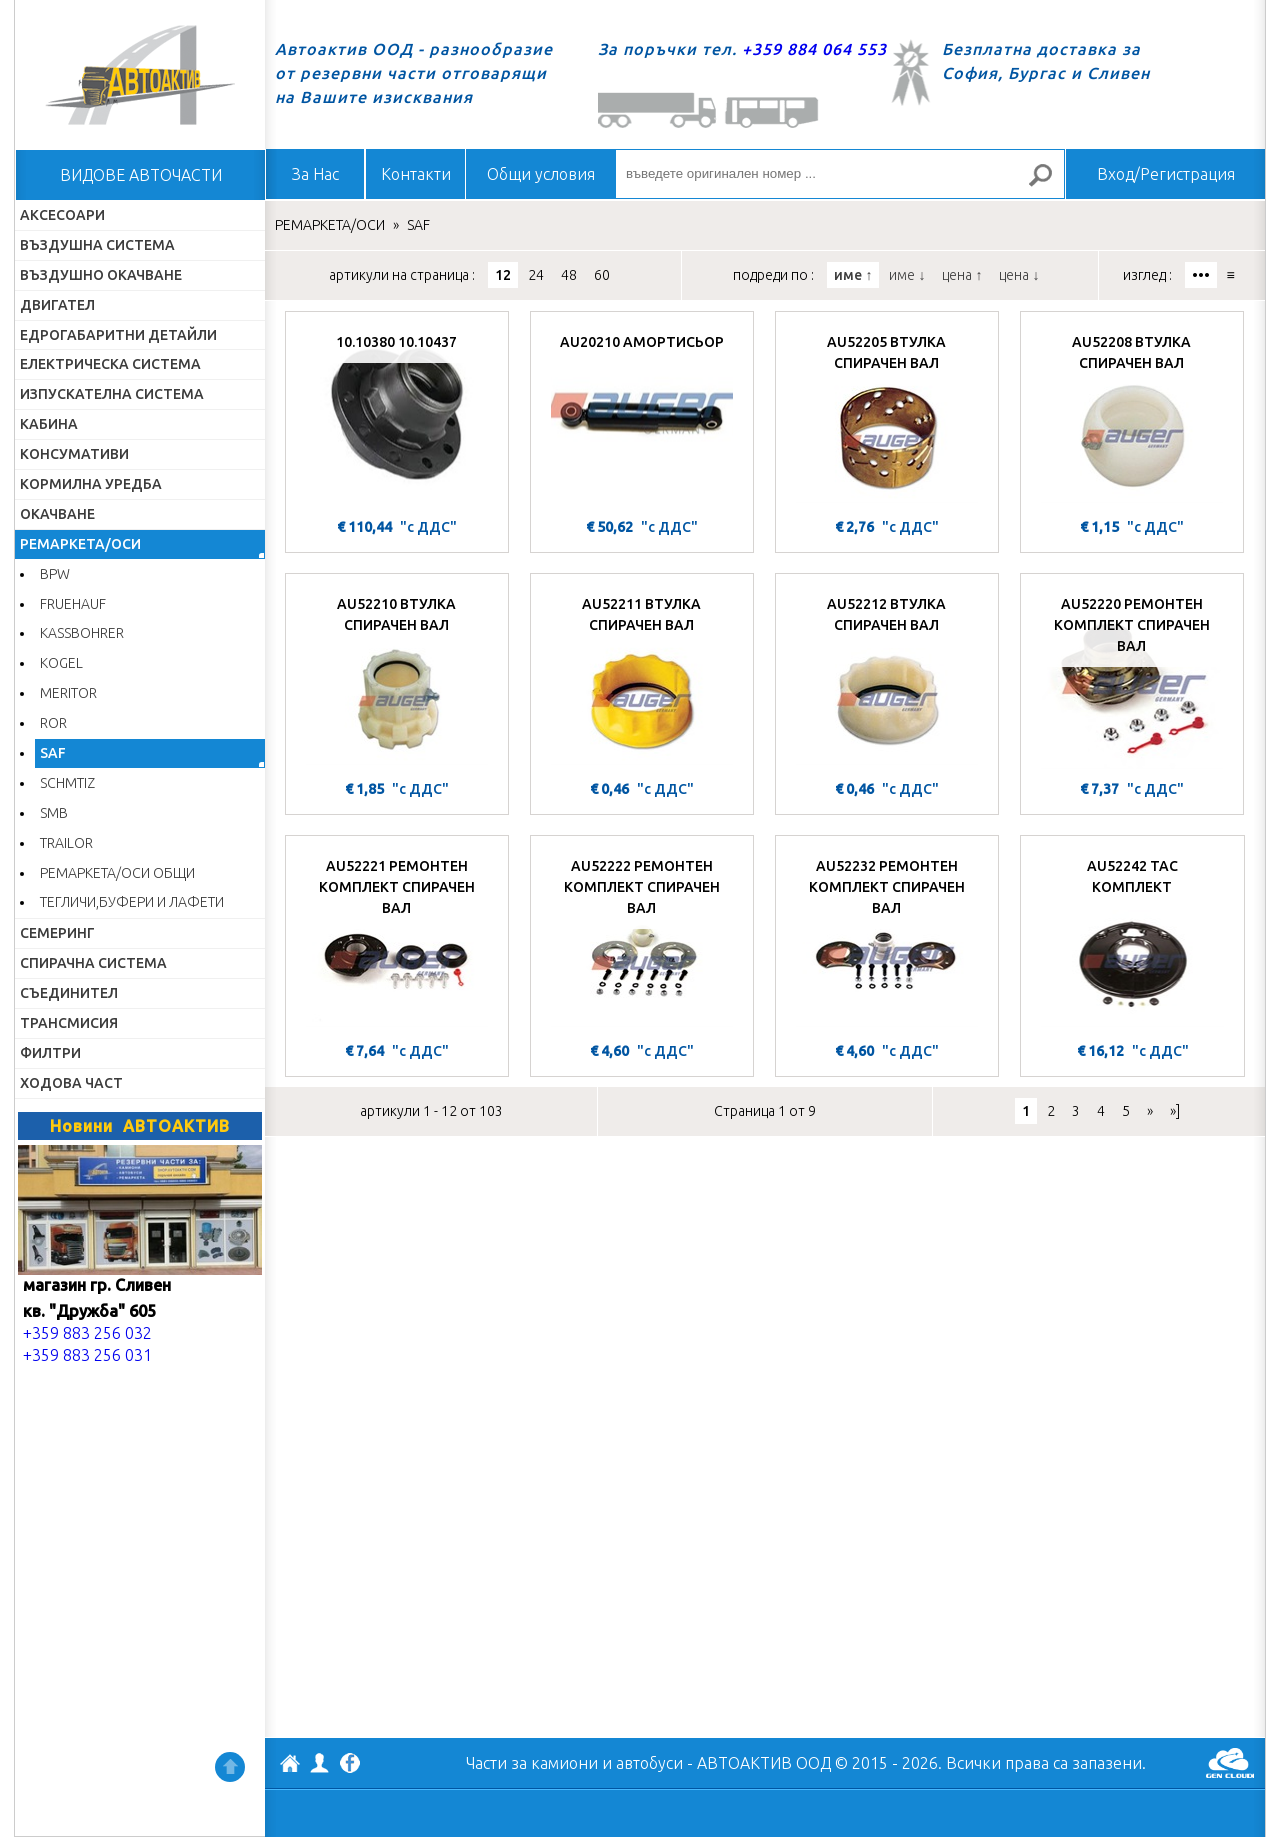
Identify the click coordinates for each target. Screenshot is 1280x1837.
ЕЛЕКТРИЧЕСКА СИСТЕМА (110, 364)
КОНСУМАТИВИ (74, 454)
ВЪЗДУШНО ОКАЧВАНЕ (101, 275)
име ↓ (907, 275)
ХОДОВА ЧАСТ (71, 1083)
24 (536, 275)
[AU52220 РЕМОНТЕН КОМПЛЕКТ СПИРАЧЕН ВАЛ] (1132, 679)
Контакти (416, 174)
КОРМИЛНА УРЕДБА (91, 484)
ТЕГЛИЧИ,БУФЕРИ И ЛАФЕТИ (132, 902)
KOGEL (61, 663)
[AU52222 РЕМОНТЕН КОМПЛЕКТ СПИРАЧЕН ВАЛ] (642, 941)
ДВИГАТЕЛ (57, 305)
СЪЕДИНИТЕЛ (69, 993)
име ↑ (853, 275)
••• (1201, 275)
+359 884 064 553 (814, 49)
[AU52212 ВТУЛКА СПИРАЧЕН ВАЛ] (887, 679)
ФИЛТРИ (50, 1053)
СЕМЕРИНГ (57, 933)
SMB (54, 813)
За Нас (315, 174)
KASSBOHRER (82, 633)
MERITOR (68, 693)
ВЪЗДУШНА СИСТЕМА (97, 245)
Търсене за (1049, 183)
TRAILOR (66, 843)
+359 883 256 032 (87, 1333)
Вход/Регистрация (1166, 174)
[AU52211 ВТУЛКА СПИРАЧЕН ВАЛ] (642, 679)
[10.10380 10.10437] (397, 417)
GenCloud (1230, 1763)
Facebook (350, 1765)
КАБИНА (49, 424)
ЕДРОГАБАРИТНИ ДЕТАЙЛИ (118, 335)
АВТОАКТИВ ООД (290, 1766)
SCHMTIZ (67, 783)
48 (569, 275)
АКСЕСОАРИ (62, 215)
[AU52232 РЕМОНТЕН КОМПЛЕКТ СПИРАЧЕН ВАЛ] (887, 941)
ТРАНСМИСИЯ (69, 1023)
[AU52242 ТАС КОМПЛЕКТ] (1132, 941)
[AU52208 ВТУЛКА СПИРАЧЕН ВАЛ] (1132, 417)
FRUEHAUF (73, 604)
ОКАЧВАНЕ (57, 514)
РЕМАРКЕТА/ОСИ (80, 544)
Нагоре (230, 1767)
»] (1175, 1111)
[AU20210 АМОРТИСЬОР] (642, 417)
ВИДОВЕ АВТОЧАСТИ (141, 175)
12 (503, 275)
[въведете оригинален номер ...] (840, 174)
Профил (320, 1763)
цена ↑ (962, 275)
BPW (55, 574)
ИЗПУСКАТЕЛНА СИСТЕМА (112, 394)
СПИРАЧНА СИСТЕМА (93, 963)
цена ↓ (1019, 275)
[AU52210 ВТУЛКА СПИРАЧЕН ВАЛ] (397, 679)
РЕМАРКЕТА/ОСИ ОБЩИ (117, 873)
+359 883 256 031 (87, 1355)
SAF (53, 753)
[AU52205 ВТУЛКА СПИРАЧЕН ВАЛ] (887, 417)
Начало (140, 75)
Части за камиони (532, 1763)
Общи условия (541, 174)
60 (602, 275)
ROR (53, 723)
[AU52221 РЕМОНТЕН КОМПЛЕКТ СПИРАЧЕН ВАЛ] (397, 941)
